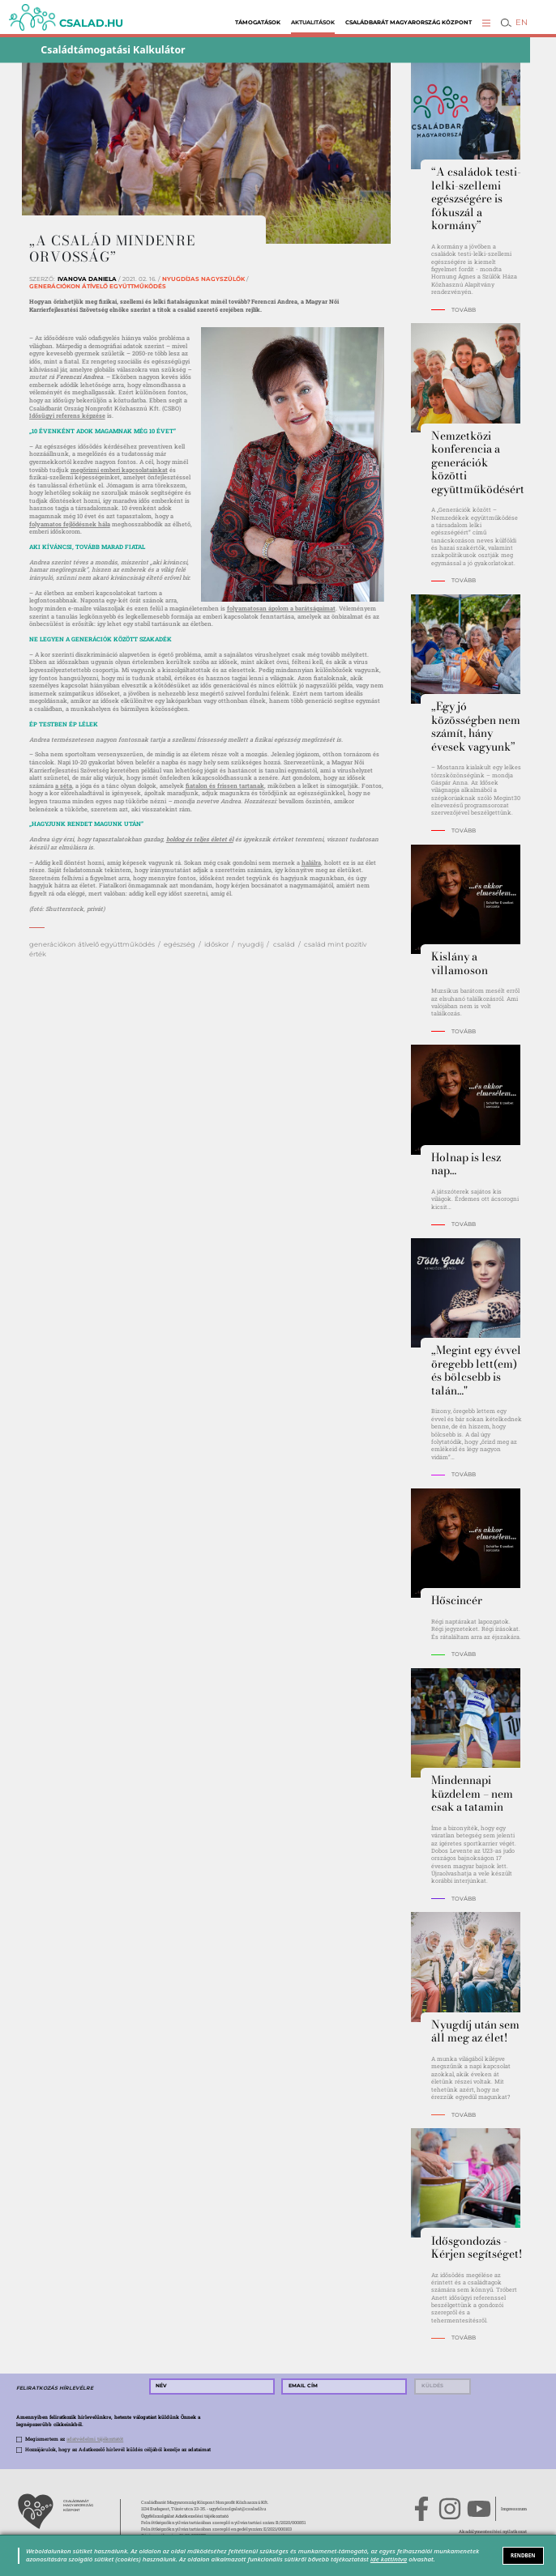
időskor (216, 944)
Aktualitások (313, 22)
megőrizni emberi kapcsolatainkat (119, 470)
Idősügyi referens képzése (67, 415)
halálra (311, 862)
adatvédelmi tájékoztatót (94, 2439)
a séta (63, 785)
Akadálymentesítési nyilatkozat (493, 2531)
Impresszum (514, 2508)
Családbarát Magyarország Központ (408, 22)
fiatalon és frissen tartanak (225, 785)
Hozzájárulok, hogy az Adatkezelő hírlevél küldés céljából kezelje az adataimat (118, 2449)
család (284, 944)
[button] (486, 23)
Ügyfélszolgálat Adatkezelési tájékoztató (185, 2516)
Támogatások (257, 22)
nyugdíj (250, 944)
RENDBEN (523, 2555)
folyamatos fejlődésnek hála (69, 524)
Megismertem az (74, 2439)
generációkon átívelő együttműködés (92, 944)
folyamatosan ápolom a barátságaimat (281, 608)
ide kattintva (388, 2559)
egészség (179, 944)
